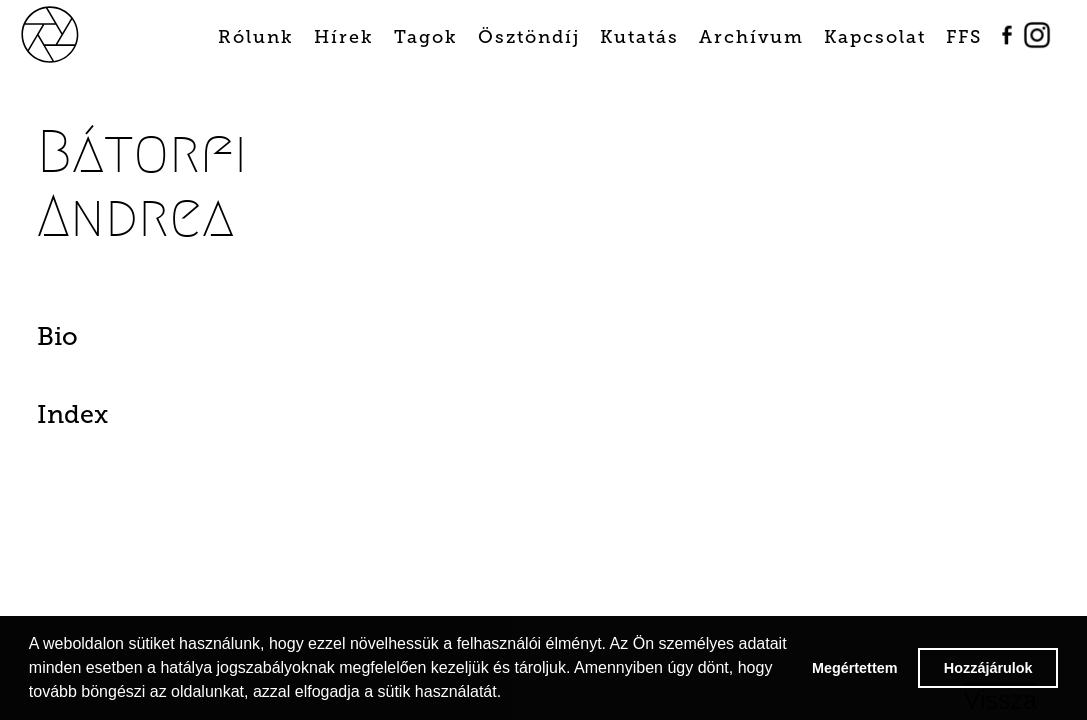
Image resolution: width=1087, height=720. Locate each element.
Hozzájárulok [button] (988, 668)
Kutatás (639, 37)
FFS (964, 37)
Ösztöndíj (529, 37)
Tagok (426, 37)
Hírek (344, 37)
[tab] (113, 342)
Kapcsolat (875, 37)
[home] (72, 32)
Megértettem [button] (855, 668)
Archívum (751, 37)
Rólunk (256, 37)
